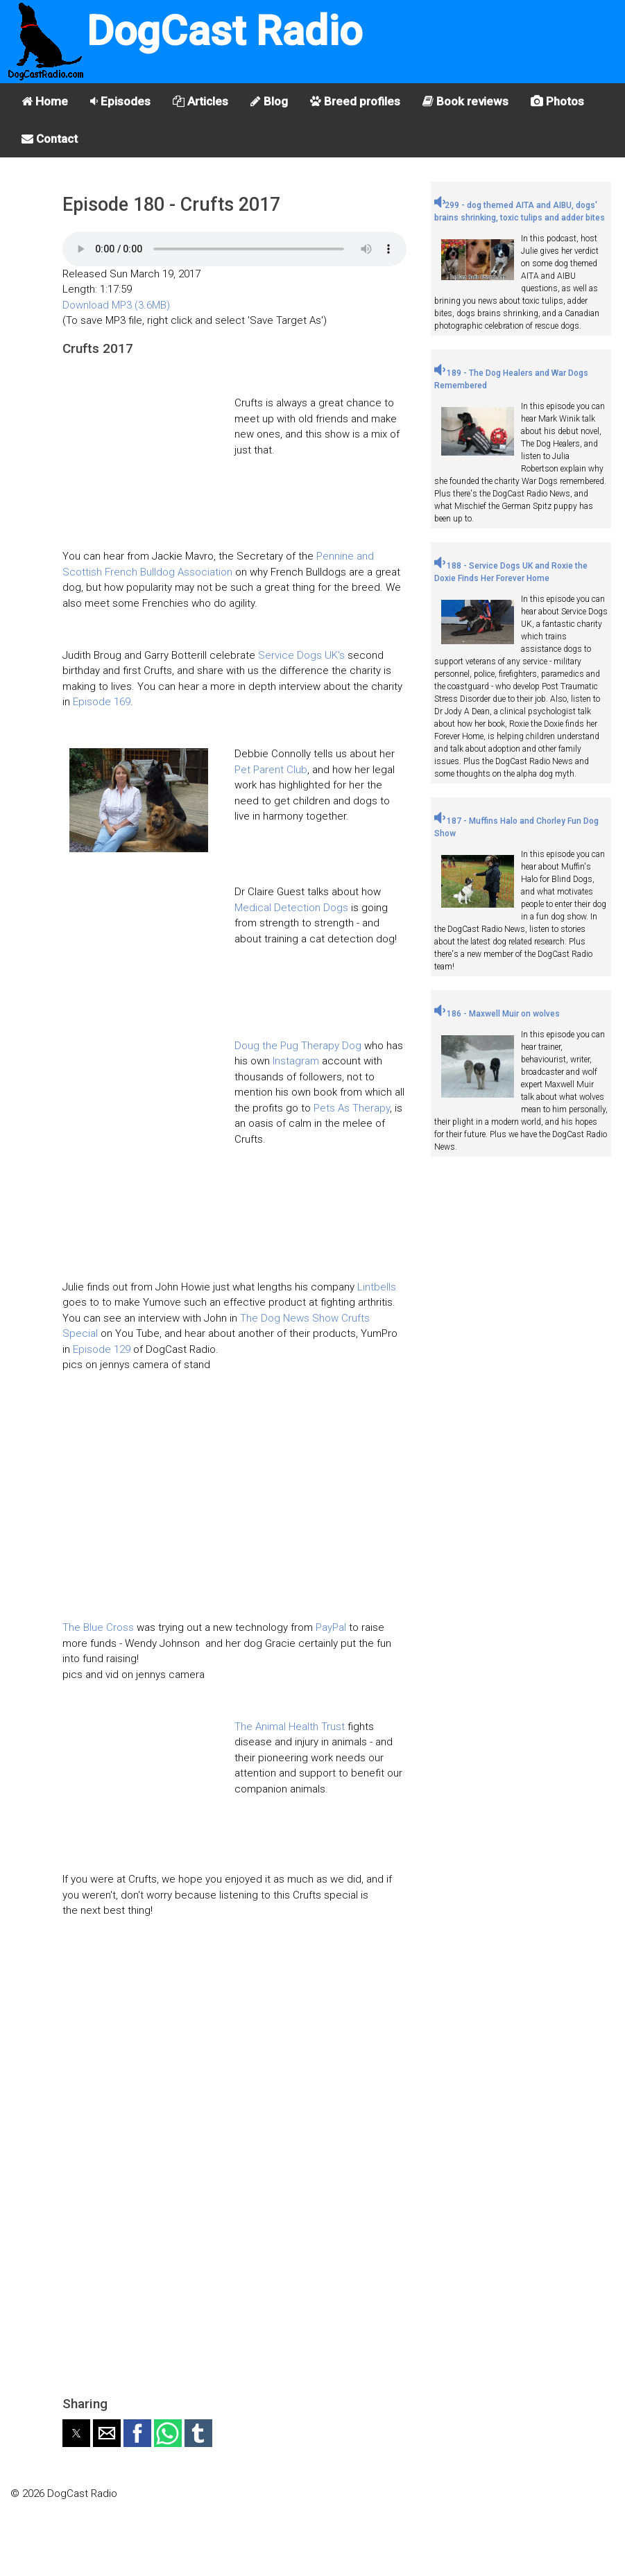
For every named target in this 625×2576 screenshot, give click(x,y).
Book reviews (465, 101)
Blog (269, 101)
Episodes (120, 101)
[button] (76, 2433)
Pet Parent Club (270, 769)
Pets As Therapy (352, 1108)
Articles (200, 101)
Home (45, 101)
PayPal (331, 1627)
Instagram (296, 1061)
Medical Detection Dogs (291, 907)
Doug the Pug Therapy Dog (297, 1045)
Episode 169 (101, 701)
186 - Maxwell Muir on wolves (497, 1014)
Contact (50, 139)
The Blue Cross (98, 1627)
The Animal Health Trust (289, 1726)
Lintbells (376, 1287)
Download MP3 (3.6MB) (116, 305)
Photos (557, 101)
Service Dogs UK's (301, 655)
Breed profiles (355, 101)
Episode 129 (101, 1349)
